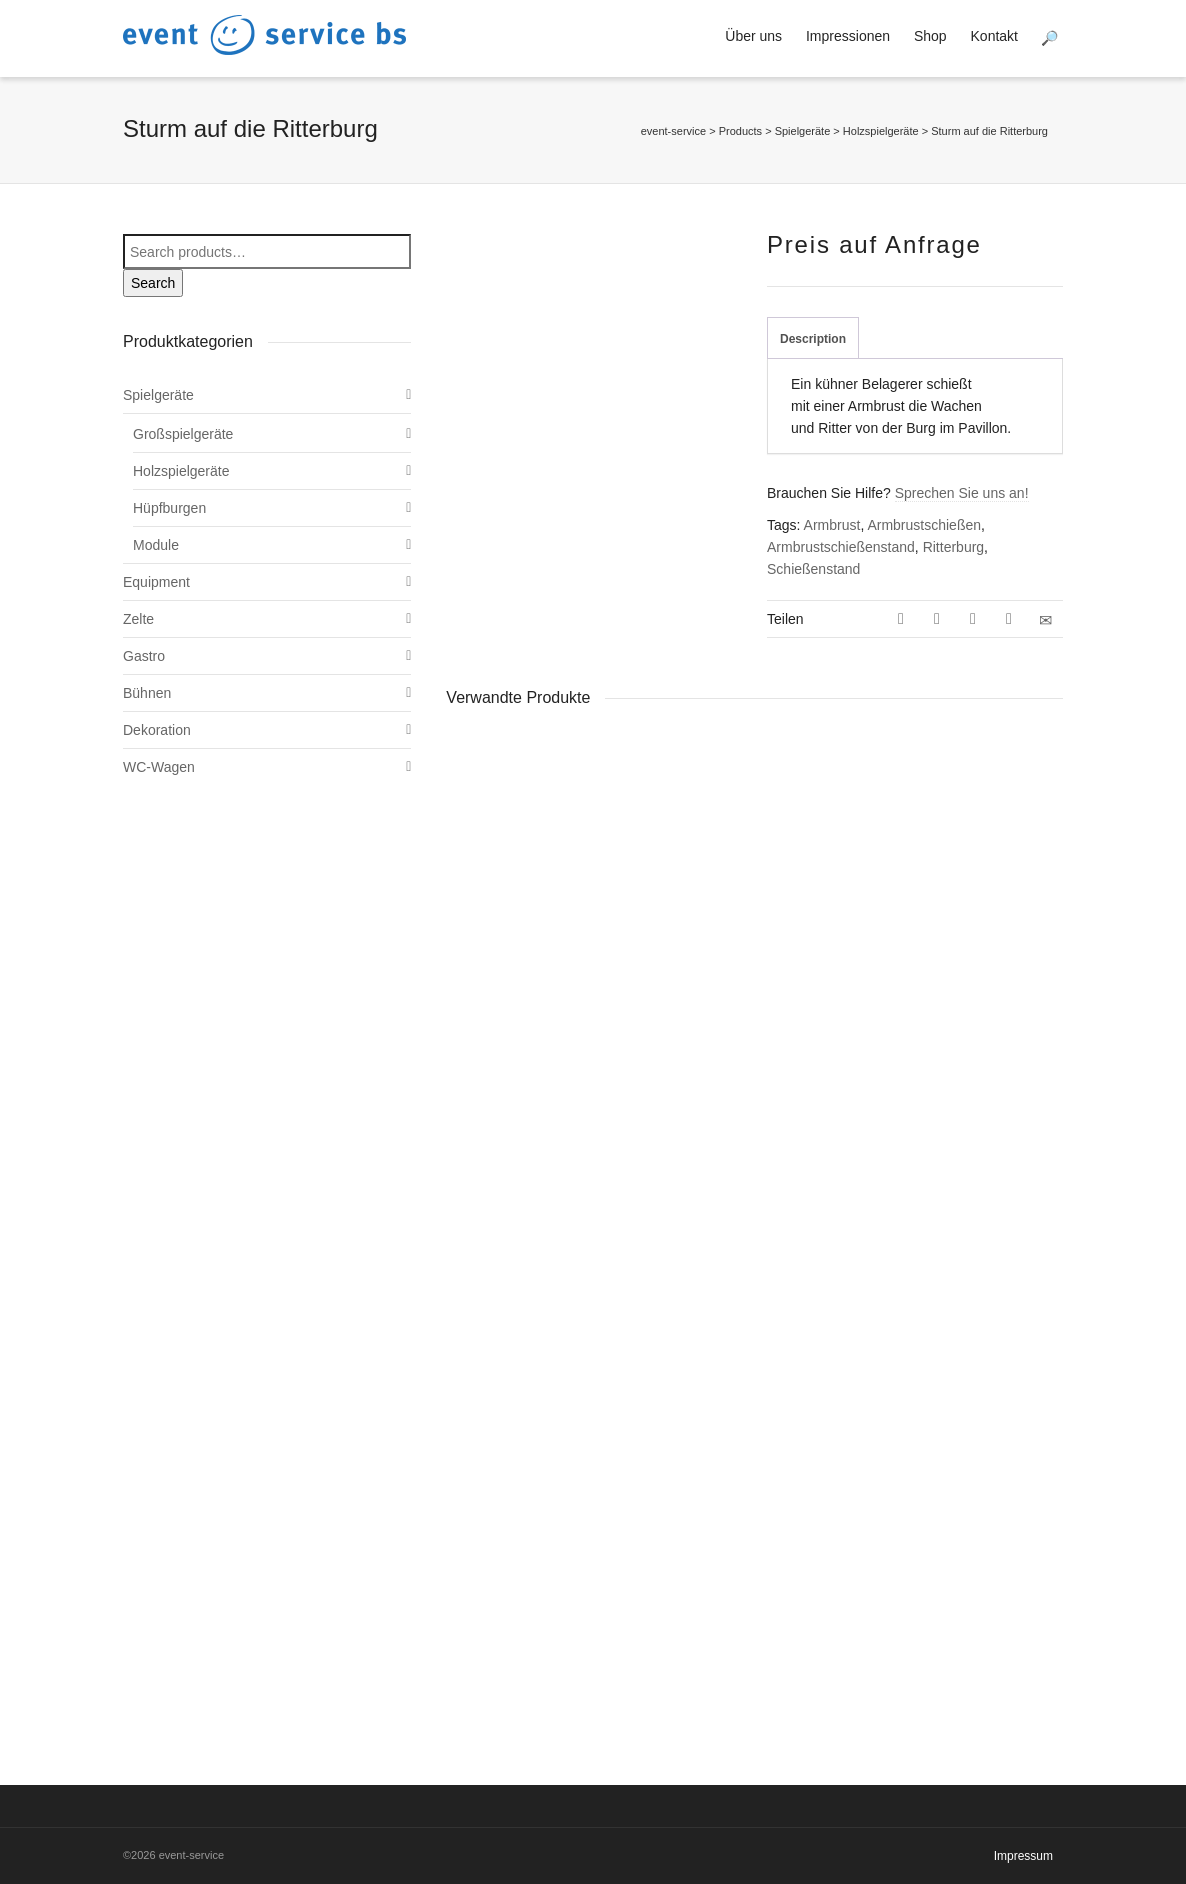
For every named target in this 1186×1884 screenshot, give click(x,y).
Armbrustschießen (924, 525)
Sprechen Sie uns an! (962, 493)
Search (153, 283)
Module (156, 545)
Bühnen (147, 693)
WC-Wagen (159, 767)
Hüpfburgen (169, 508)
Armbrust (832, 525)
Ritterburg (953, 547)
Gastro (144, 656)
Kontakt (994, 36)
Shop (930, 36)
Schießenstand (813, 569)
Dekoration (157, 730)
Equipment (156, 582)
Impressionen (848, 36)
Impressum (1023, 1856)
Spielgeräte (158, 395)
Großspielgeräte (183, 434)
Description (813, 339)
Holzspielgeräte (181, 471)
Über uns (753, 36)
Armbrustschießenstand (841, 547)
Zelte (138, 619)
